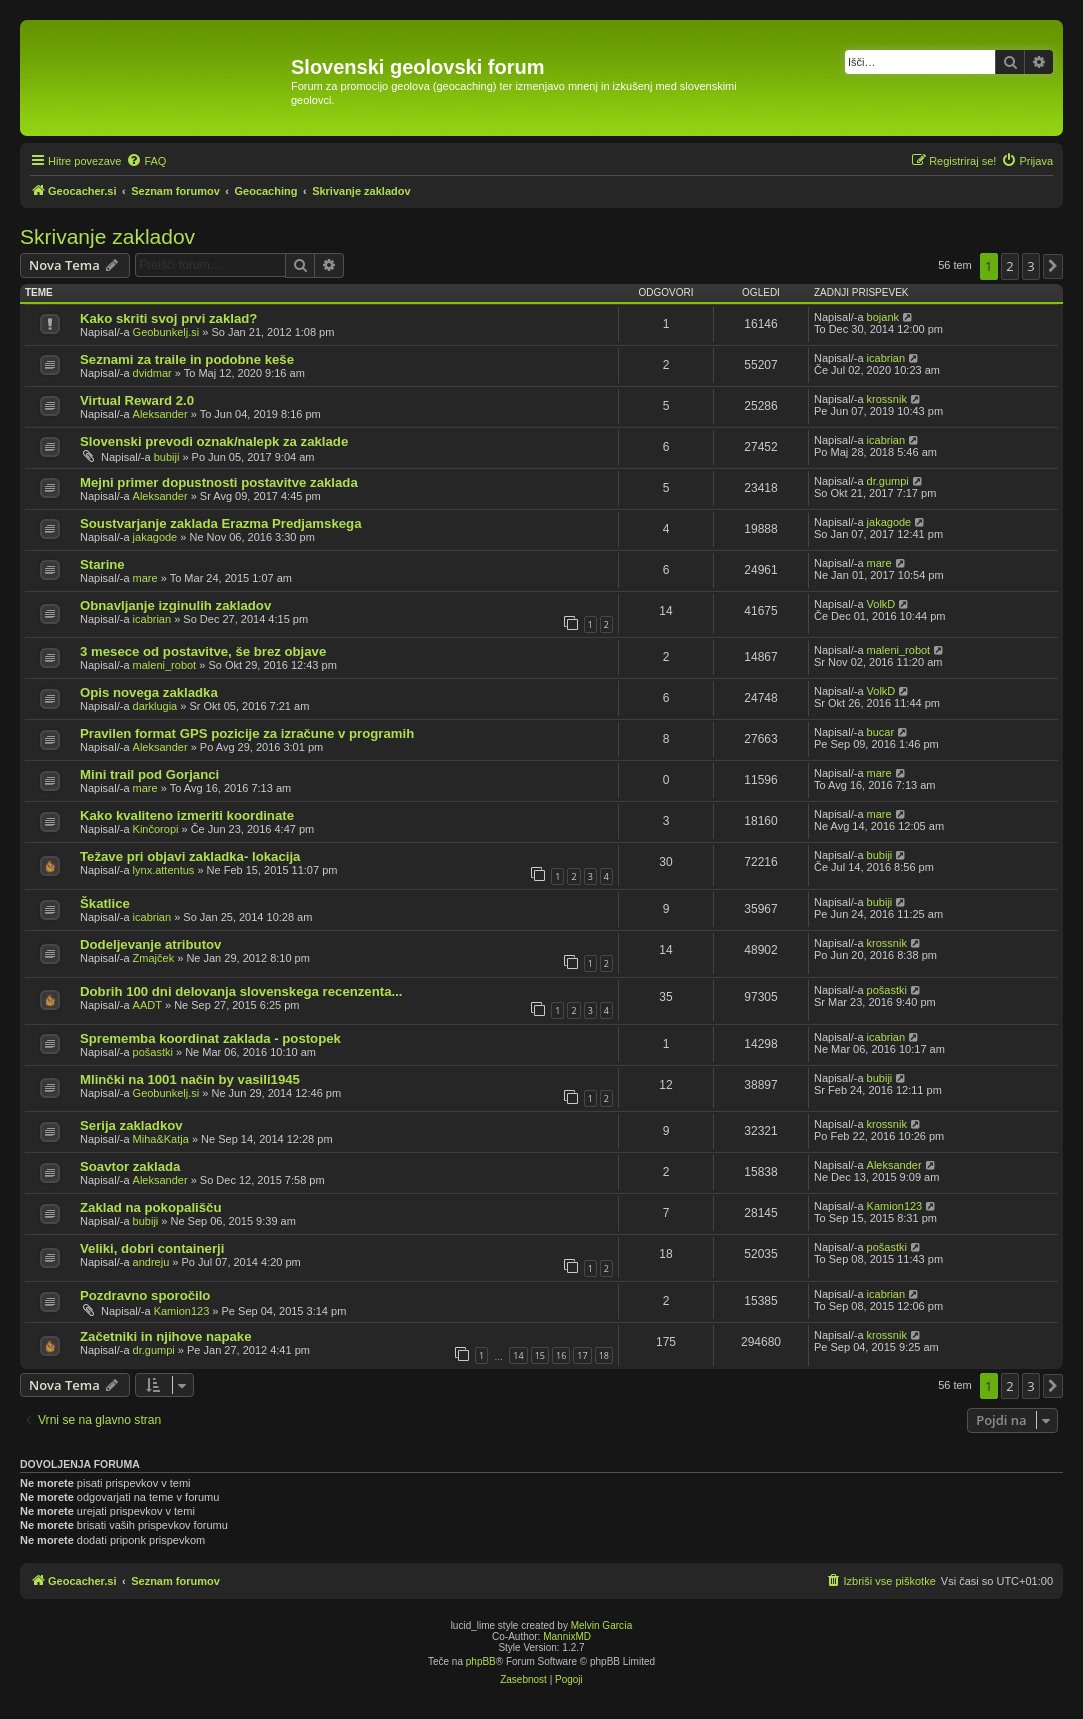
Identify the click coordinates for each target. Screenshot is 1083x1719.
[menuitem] (146, 161)
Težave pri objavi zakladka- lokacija (190, 856)
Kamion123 (895, 1206)
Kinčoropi (156, 829)
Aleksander (160, 414)
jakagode (155, 537)
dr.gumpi (888, 481)
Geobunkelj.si (166, 332)
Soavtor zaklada (130, 1166)
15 (540, 1355)
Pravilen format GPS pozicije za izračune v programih (247, 733)
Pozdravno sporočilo (145, 1295)
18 (604, 1355)
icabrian (886, 358)
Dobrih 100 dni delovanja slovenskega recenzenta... (241, 991)
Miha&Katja (161, 1139)
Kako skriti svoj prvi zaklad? (168, 318)
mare (145, 578)
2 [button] (1009, 266)
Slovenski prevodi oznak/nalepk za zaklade (214, 441)
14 (518, 1355)
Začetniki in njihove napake (166, 1336)
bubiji (167, 457)
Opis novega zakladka (149, 692)
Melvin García (602, 1625)
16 (561, 1355)
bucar (881, 732)
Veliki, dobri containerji (152, 1248)
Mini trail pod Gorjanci (149, 774)
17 (582, 1355)
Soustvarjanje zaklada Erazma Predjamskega (220, 523)
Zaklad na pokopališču (150, 1207)
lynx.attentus (164, 870)
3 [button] (1030, 266)
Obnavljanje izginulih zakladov (175, 605)
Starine (102, 564)
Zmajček (154, 958)
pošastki (887, 990)
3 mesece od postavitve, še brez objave (203, 651)
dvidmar (152, 373)
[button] (1053, 266)
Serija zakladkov (131, 1125)
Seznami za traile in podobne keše (187, 359)
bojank (883, 317)
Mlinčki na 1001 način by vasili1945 (190, 1079)
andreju (151, 1262)
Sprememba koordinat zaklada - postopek (210, 1038)
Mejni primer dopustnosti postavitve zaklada (219, 482)
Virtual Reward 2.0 (137, 400)
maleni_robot (165, 665)
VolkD (881, 604)
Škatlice (105, 903)
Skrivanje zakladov (107, 236)
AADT (147, 1005)
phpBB (481, 1661)
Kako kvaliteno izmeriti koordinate (187, 815)
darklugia (155, 706)
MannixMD (567, 1636)
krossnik (887, 399)
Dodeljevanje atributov (150, 944)
